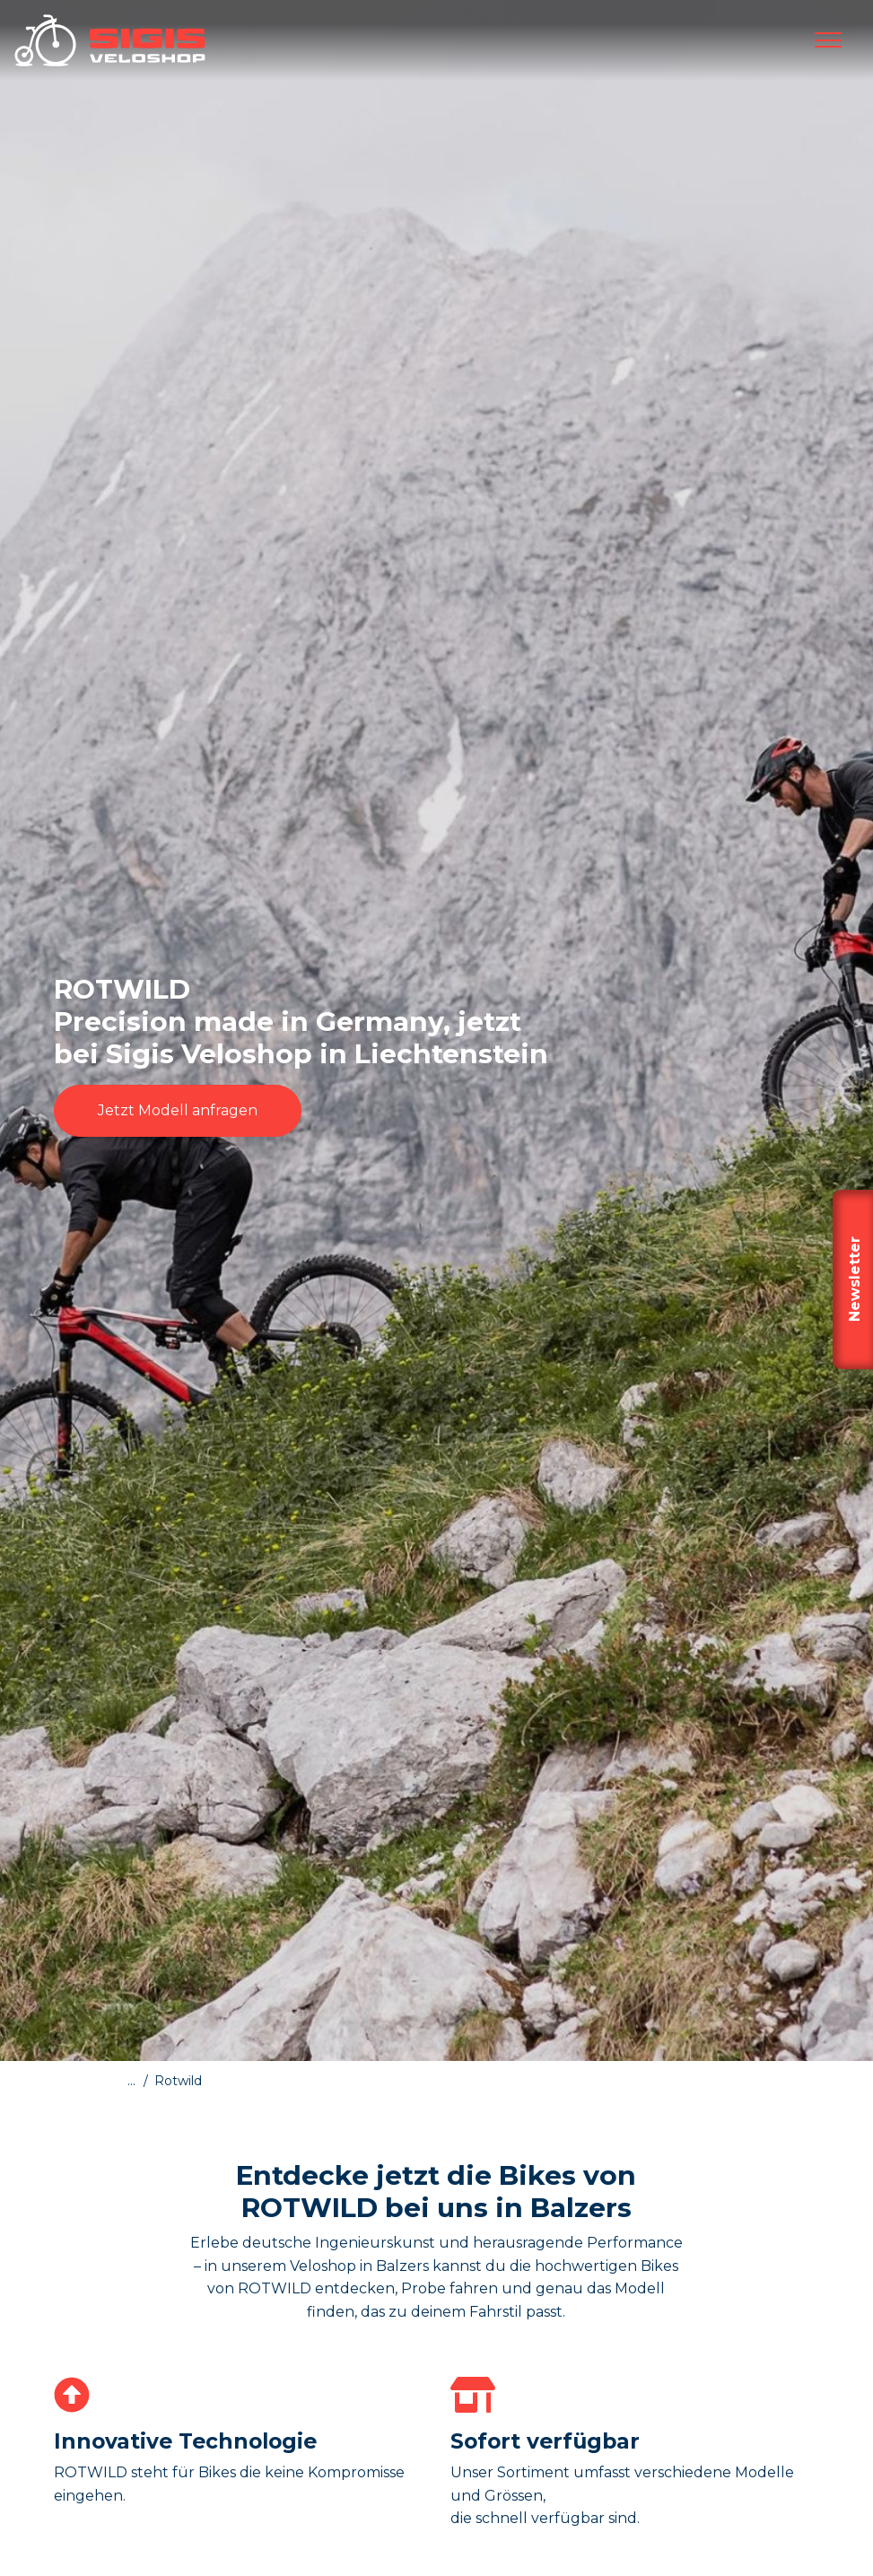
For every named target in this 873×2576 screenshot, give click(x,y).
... (131, 2081)
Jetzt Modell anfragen (178, 1110)
